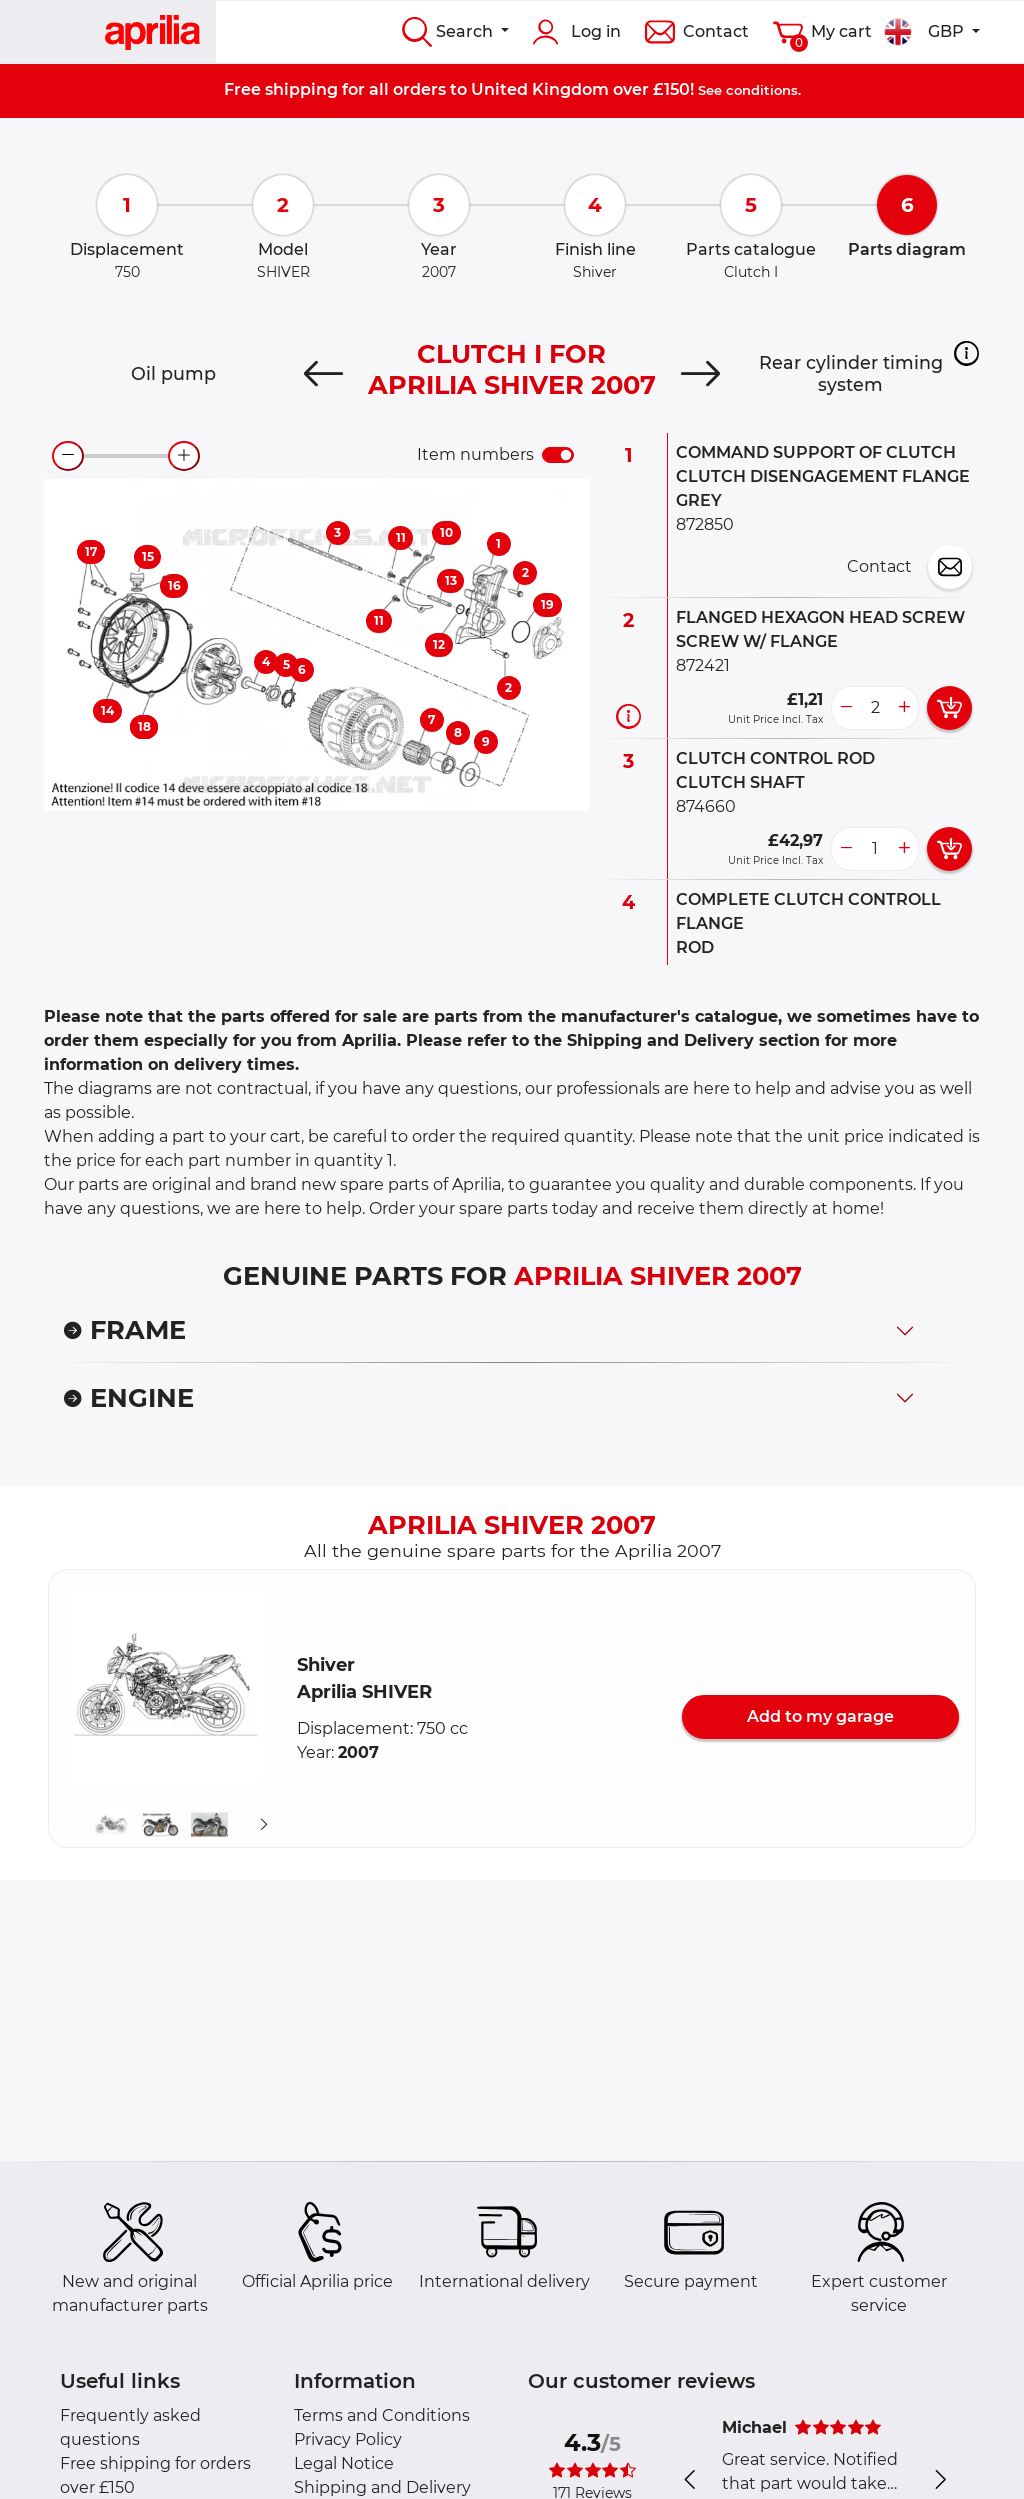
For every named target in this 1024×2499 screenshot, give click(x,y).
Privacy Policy (348, 2439)
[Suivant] (264, 1824)
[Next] (700, 374)
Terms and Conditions (382, 2415)
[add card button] (949, 708)
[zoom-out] (68, 456)
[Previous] (323, 374)
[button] (966, 353)
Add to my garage (820, 1716)
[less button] (846, 708)
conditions (762, 90)
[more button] (904, 708)
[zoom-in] (184, 456)
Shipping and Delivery (382, 2487)
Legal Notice (344, 2463)
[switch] (558, 455)
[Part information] (628, 715)
